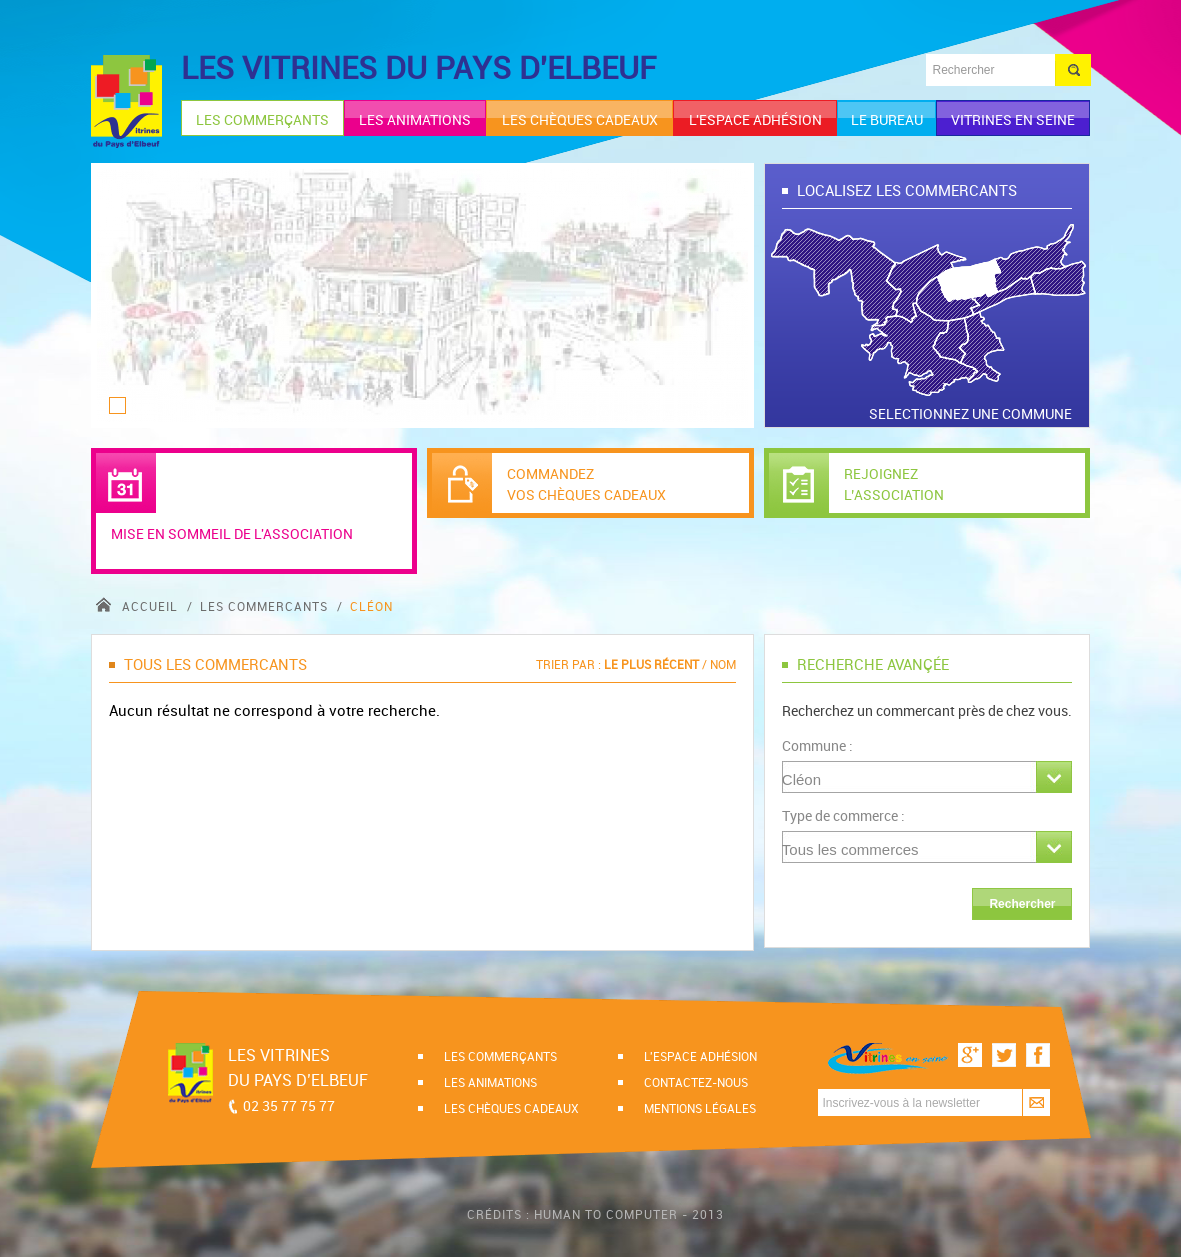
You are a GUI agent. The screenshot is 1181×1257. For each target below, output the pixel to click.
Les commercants (266, 606)
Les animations (490, 1082)
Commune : (817, 745)
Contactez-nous (696, 1082)
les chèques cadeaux (580, 119)
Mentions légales (700, 1108)
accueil (139, 606)
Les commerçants (500, 1056)
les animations (415, 119)
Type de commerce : (843, 815)
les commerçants (262, 119)
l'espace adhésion (755, 119)
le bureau (887, 119)
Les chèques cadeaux (511, 1108)
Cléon (371, 606)
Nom (723, 664)
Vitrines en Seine (1013, 119)
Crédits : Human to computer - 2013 (595, 1214)
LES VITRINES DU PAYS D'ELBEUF (418, 67)
